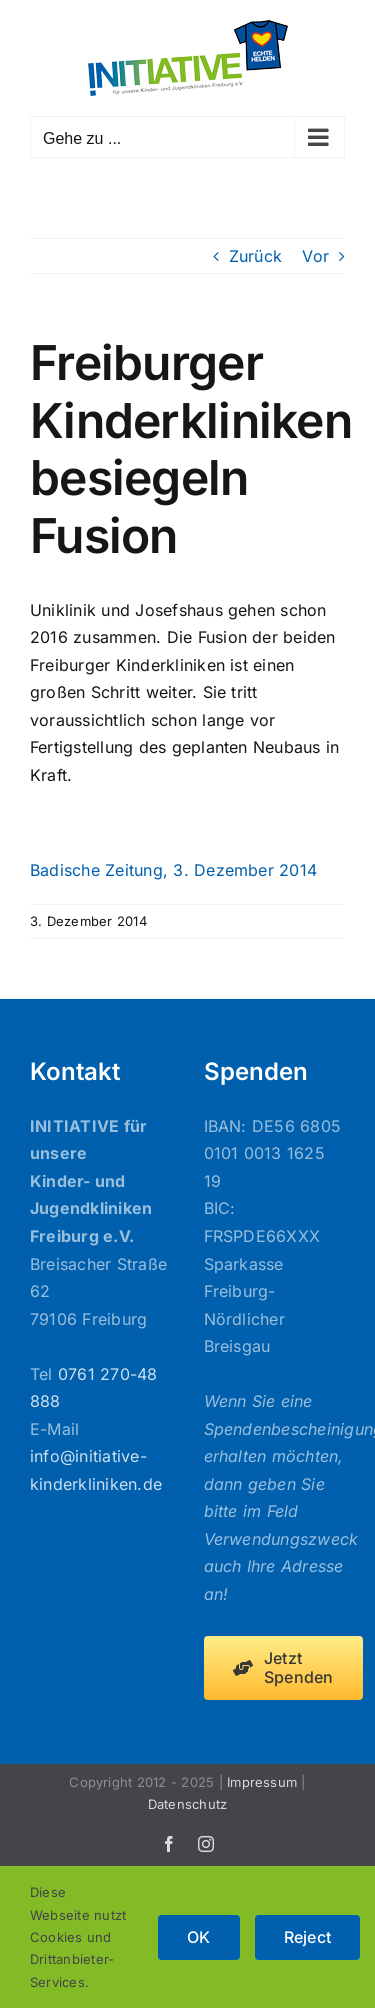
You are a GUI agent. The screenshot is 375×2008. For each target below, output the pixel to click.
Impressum (262, 1782)
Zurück (255, 256)
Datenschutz (188, 1804)
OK (198, 1937)
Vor (315, 256)
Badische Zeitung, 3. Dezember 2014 (173, 870)
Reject (307, 1937)
